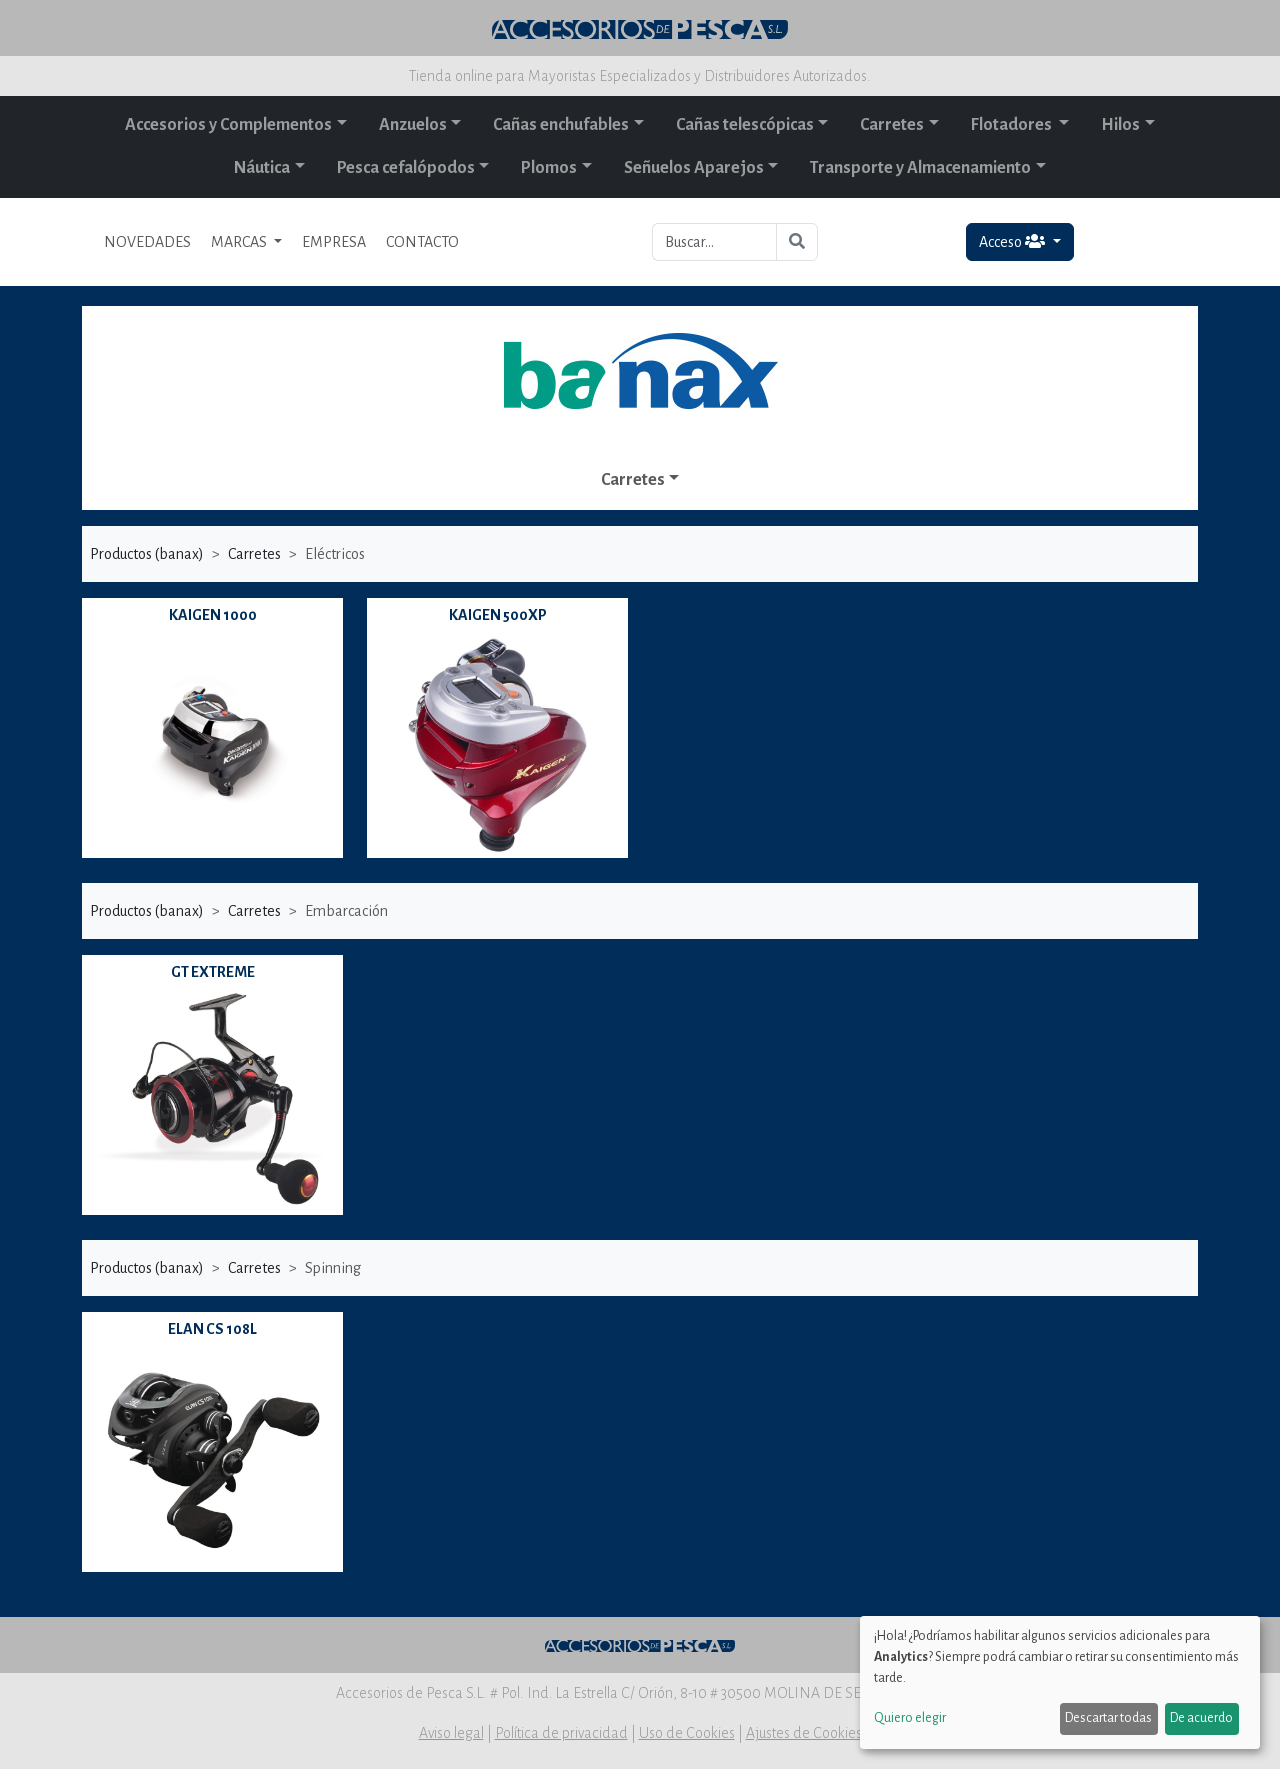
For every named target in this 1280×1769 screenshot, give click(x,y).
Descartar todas (1108, 1718)
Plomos (549, 168)
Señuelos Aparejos (694, 168)
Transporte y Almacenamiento (920, 168)
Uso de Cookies (687, 1733)
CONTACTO (422, 242)
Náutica (262, 168)
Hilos (1120, 125)
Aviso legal (451, 1733)
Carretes (892, 125)
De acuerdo (1201, 1718)
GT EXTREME (213, 972)
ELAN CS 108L (212, 1329)
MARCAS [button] (240, 242)
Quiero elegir (910, 1718)
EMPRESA (334, 242)
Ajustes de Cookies (804, 1733)
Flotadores (1013, 125)
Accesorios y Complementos (228, 125)
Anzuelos (413, 125)
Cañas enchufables (561, 125)
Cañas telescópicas (745, 125)
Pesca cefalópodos (406, 168)
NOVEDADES (147, 242)
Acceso (1013, 241)
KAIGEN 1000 (213, 615)
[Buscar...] (714, 242)
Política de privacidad (561, 1733)
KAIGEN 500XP (498, 615)
